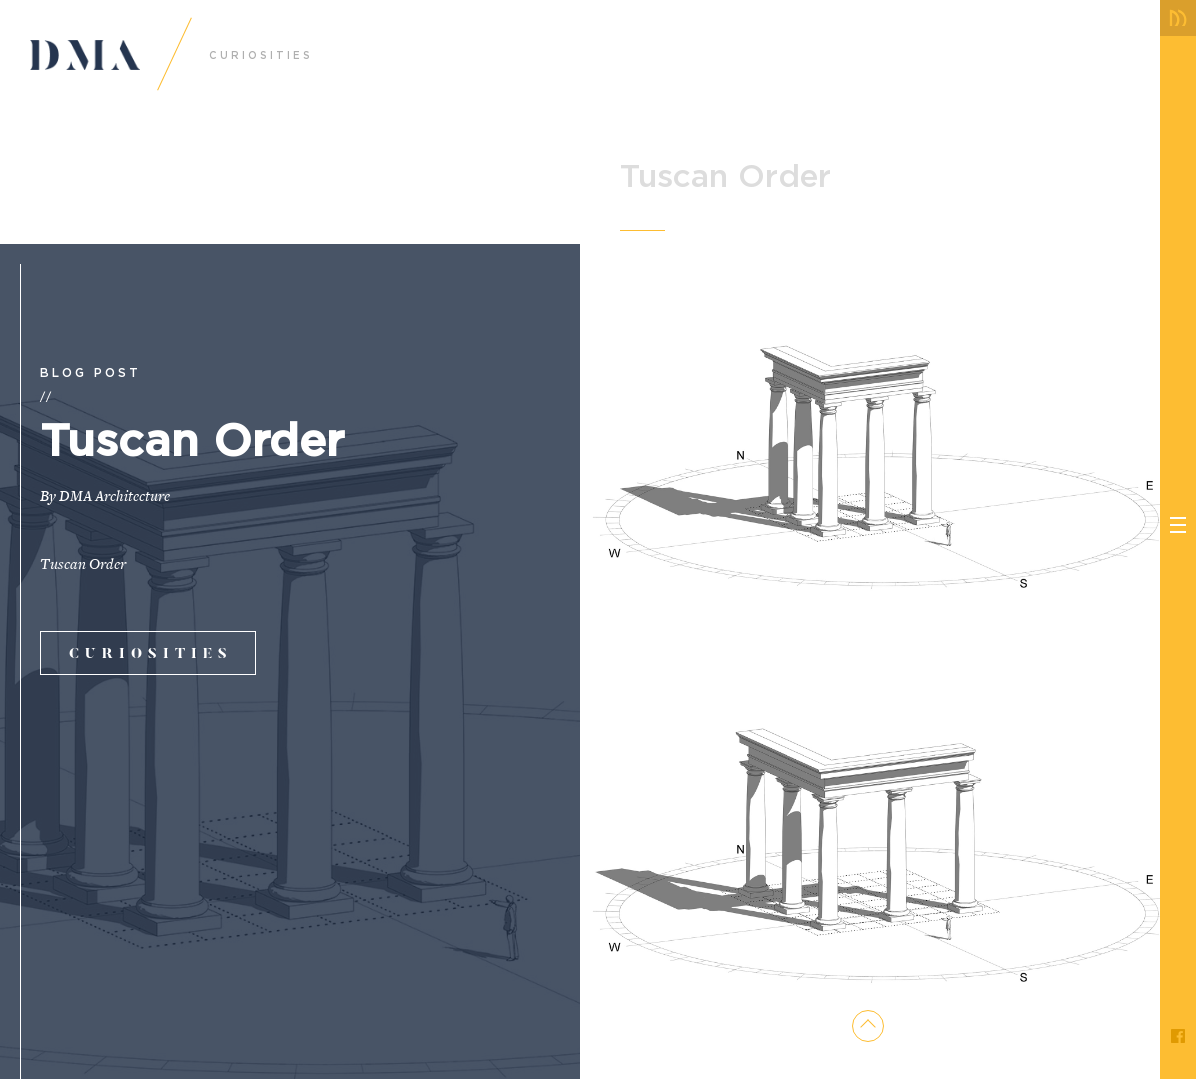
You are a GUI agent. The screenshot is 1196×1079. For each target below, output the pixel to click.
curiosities (151, 655)
